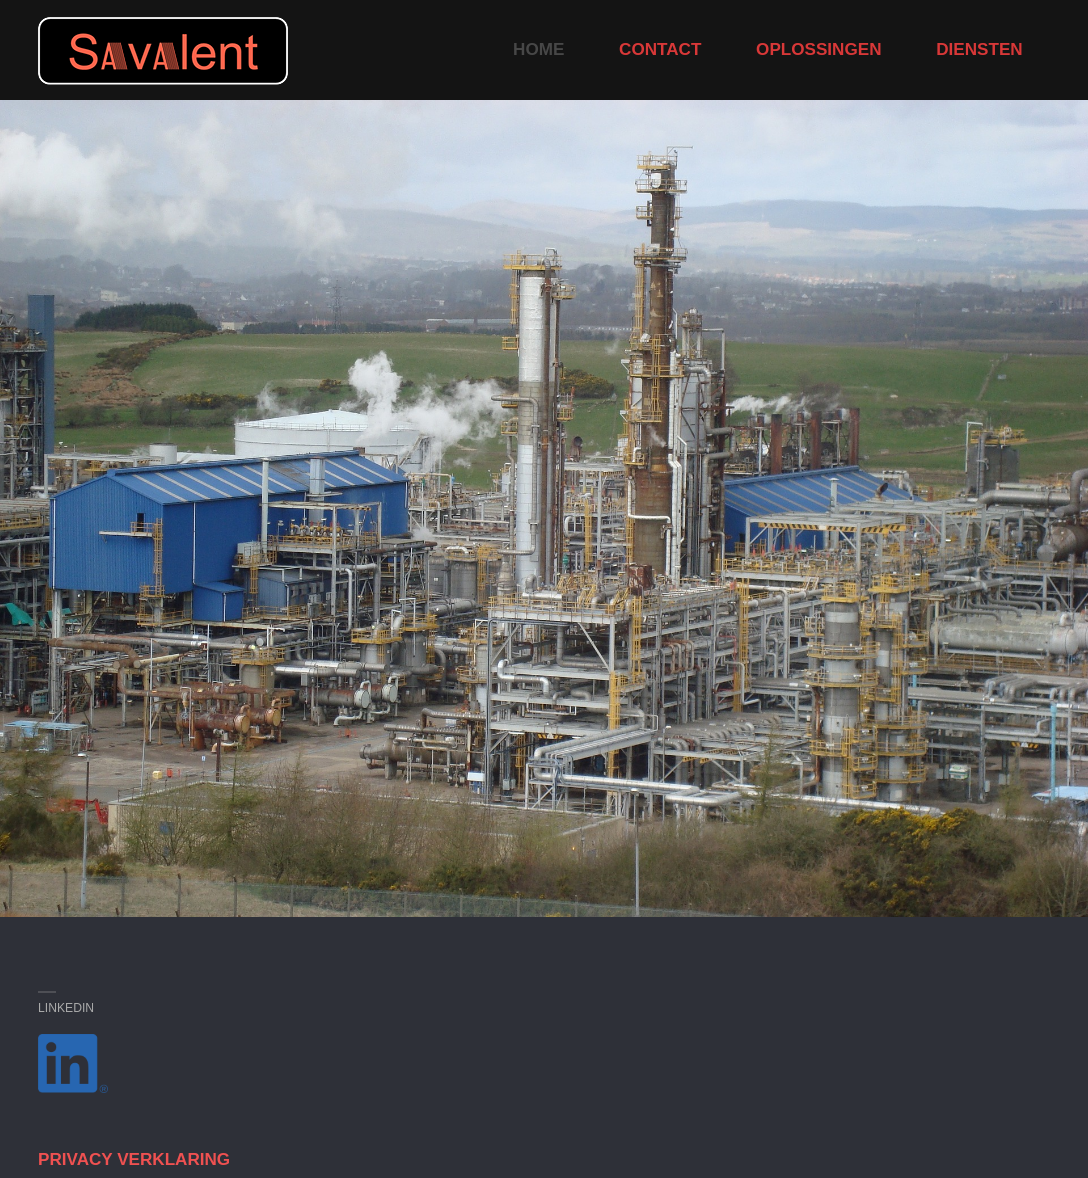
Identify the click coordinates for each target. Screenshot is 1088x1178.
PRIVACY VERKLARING (134, 1159)
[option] (544, 508)
